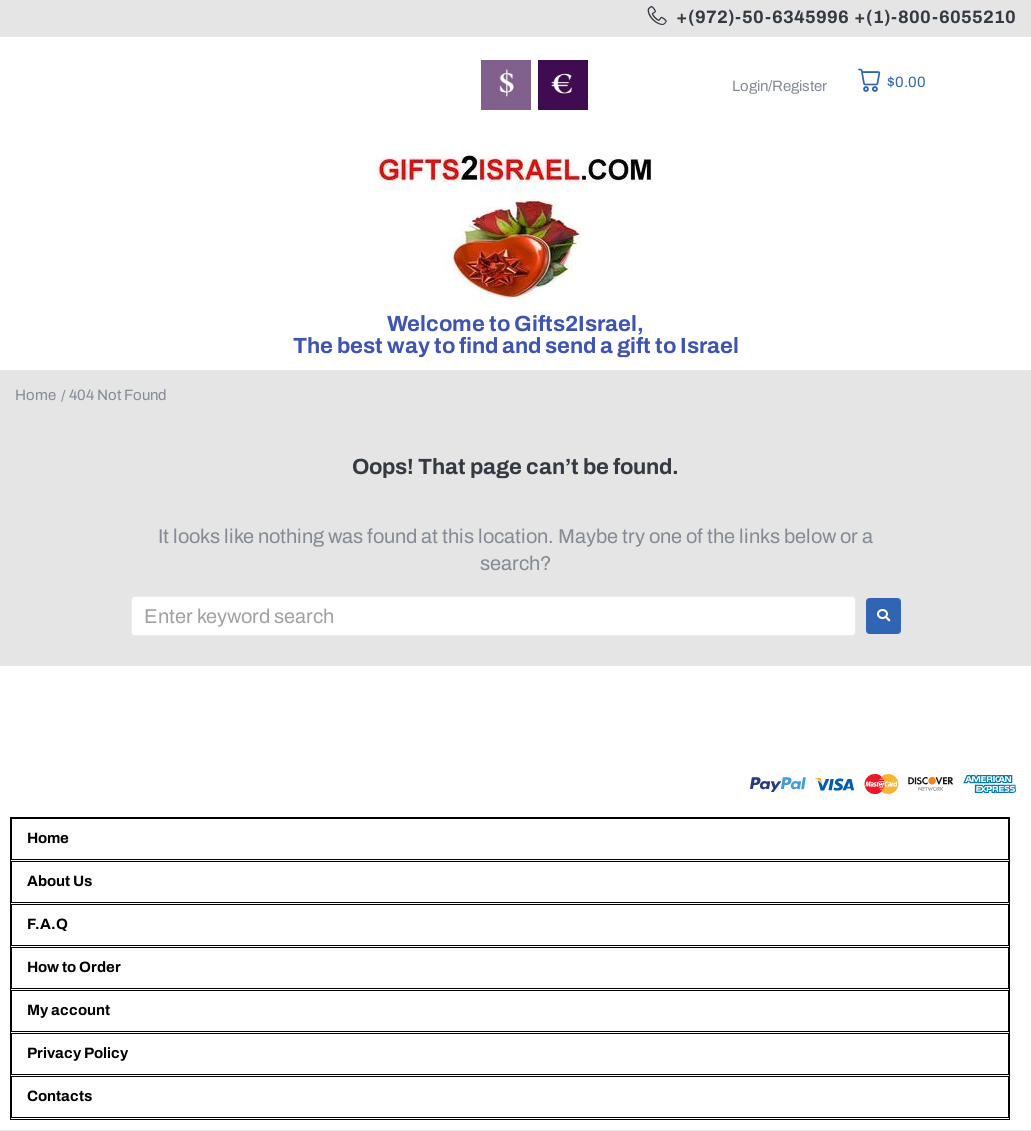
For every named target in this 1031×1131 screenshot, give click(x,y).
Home (35, 395)
